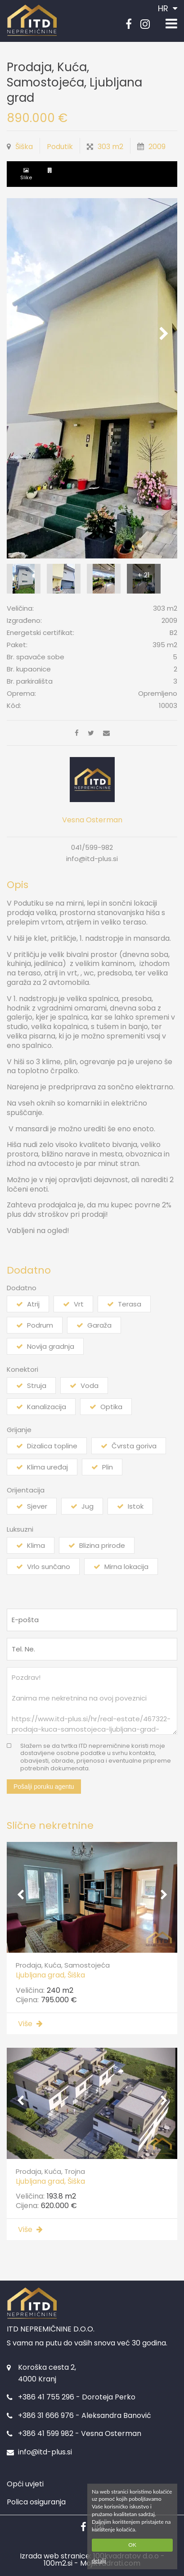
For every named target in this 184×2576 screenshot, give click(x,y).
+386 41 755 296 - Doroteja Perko (76, 2397)
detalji (99, 2560)
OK (132, 2544)
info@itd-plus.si (92, 858)
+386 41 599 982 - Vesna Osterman (79, 2433)
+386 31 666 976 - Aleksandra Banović (84, 2415)
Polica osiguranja (36, 2502)
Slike (26, 177)
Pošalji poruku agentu (43, 1786)
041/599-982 (92, 847)
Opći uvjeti (25, 2484)
